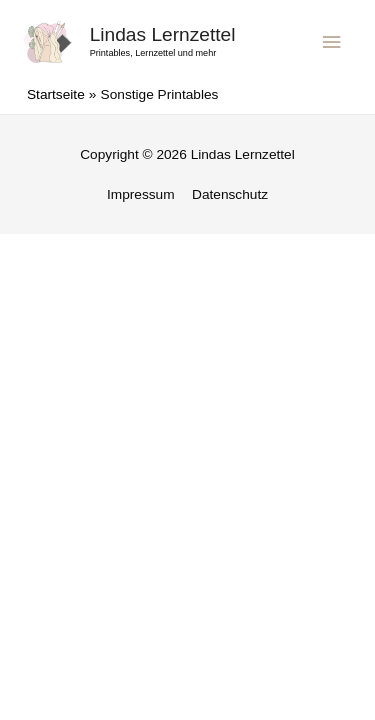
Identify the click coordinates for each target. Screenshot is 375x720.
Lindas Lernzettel (163, 34)
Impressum (141, 194)
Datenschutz (230, 194)
